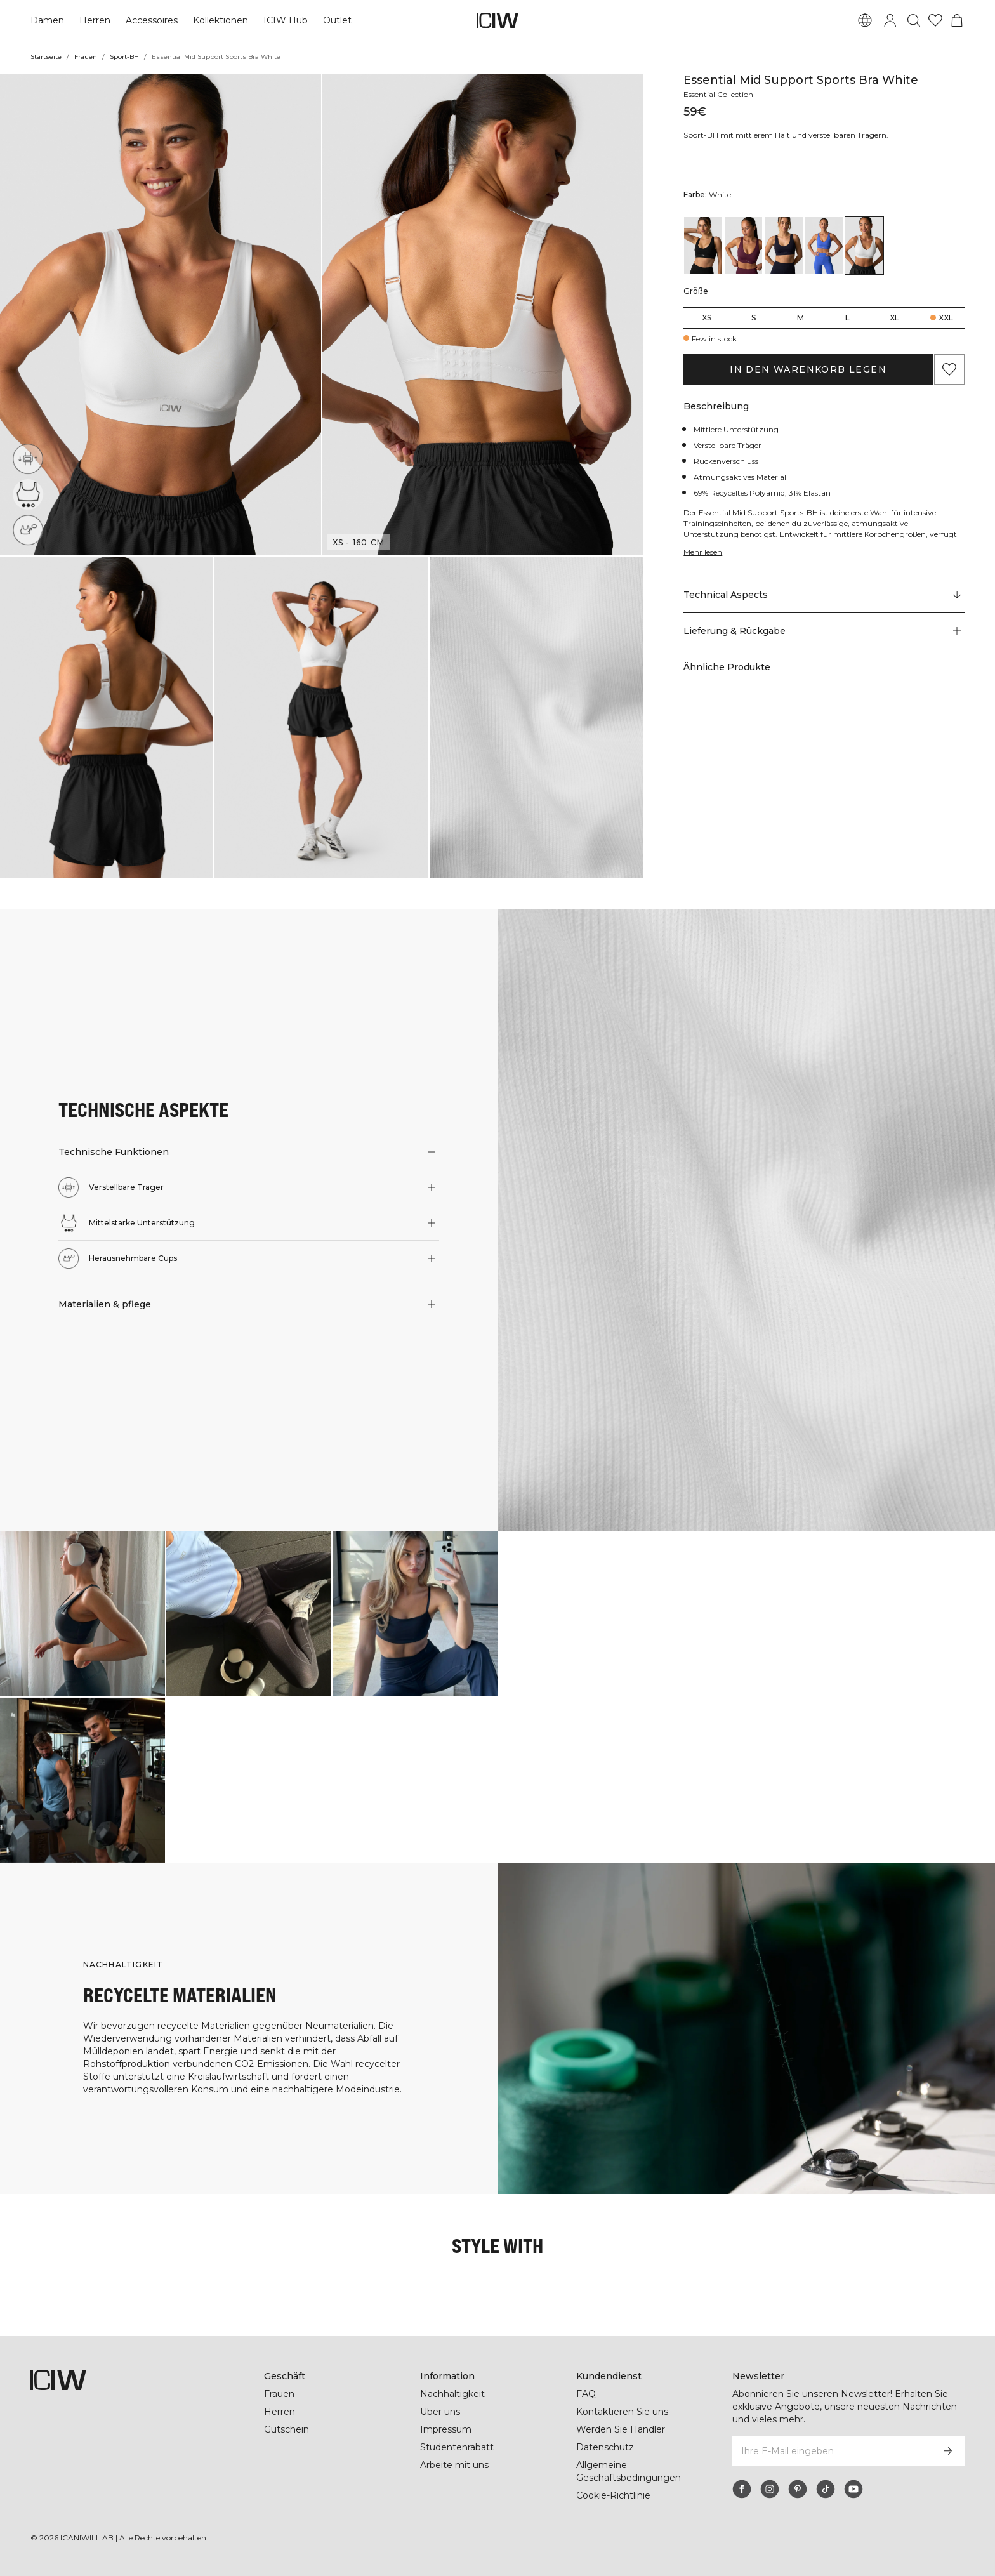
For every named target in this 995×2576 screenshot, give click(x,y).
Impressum (445, 2429)
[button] (160, 314)
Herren (94, 20)
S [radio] (753, 317)
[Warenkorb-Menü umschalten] (957, 20)
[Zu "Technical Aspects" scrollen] (824, 595)
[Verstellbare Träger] (28, 459)
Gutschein (286, 2429)
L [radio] (847, 317)
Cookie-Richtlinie (614, 2495)
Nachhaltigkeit (452, 2394)
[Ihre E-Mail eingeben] (831, 2451)
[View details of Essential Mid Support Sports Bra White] (864, 245)
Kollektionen (219, 20)
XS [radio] (706, 317)
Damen (46, 20)
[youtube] (853, 2489)
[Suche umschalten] (914, 20)
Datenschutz (604, 2447)
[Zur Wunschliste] (935, 20)
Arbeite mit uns (454, 2465)
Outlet (334, 20)
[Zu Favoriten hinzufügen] (949, 369)
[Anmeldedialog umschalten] (890, 20)
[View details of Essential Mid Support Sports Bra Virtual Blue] (824, 245)
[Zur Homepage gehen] (497, 20)
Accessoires (150, 20)
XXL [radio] (946, 317)
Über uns (440, 2411)
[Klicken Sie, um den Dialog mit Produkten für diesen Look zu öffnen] (82, 1613)
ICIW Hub (284, 20)
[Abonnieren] (948, 2451)
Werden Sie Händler (620, 2429)
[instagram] (769, 2489)
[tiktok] (825, 2489)
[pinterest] (797, 2489)
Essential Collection (720, 94)
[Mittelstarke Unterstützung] (28, 494)
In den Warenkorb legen (808, 369)
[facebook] (741, 2489)
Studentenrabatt (457, 2447)
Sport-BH (124, 57)
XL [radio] (894, 317)
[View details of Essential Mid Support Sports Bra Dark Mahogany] (743, 245)
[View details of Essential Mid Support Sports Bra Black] (703, 245)
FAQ (586, 2394)
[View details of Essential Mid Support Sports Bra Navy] (783, 245)
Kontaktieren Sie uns (622, 2411)
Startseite (45, 57)
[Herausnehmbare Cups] (28, 530)
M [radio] (800, 317)
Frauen (85, 57)
